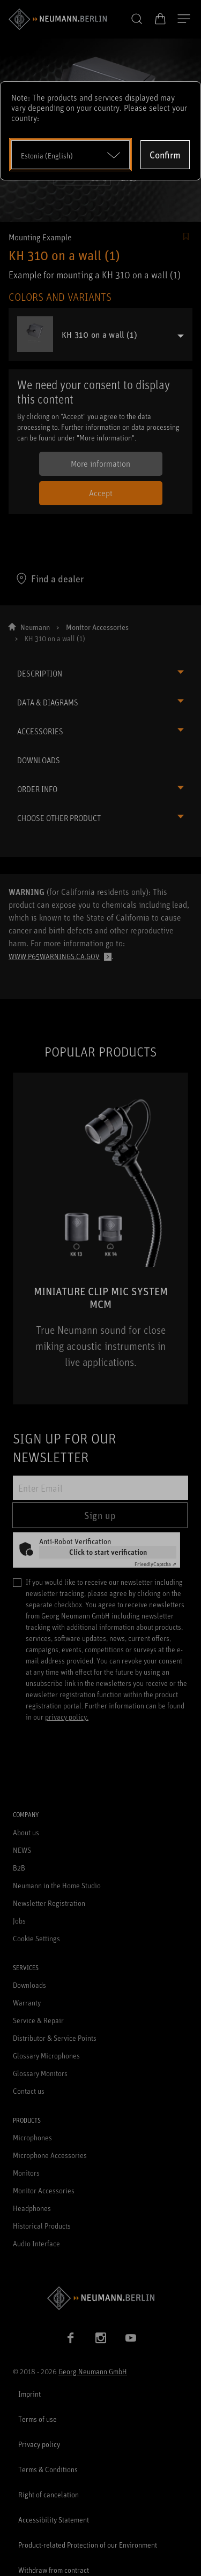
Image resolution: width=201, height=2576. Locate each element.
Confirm (165, 155)
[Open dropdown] (70, 154)
